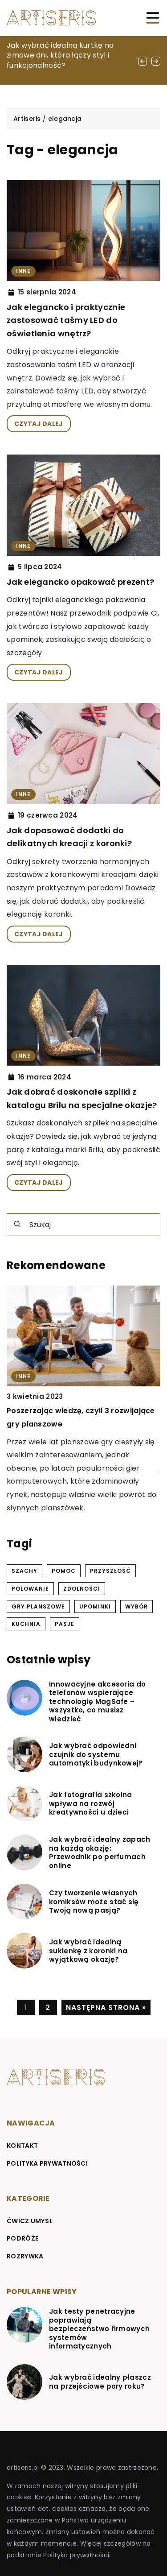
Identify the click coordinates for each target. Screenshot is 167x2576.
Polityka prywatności (47, 2163)
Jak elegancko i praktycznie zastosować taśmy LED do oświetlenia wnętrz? (66, 320)
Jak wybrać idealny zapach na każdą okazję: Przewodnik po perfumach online (100, 1852)
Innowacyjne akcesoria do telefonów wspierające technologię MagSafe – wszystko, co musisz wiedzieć (97, 1702)
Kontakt (22, 2145)
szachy (24, 1571)
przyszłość (110, 1571)
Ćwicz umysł (30, 2220)
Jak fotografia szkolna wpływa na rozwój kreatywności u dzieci (90, 1803)
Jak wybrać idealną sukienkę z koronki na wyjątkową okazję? (88, 1951)
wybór (136, 1606)
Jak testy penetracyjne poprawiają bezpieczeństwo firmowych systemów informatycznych (99, 2329)
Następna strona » (106, 2007)
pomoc (64, 1571)
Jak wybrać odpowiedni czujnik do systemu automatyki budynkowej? (96, 1754)
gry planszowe (38, 1606)
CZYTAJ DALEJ (38, 423)
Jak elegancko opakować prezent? (80, 581)
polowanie (30, 1588)
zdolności (81, 1588)
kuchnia (26, 1624)
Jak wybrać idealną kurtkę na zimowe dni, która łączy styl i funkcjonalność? (60, 55)
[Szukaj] (17, 1224)
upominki (95, 1606)
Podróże (22, 2238)
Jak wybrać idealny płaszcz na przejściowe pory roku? (100, 2381)
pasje (64, 1624)
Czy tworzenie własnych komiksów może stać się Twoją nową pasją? (94, 1902)
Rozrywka (25, 2256)
